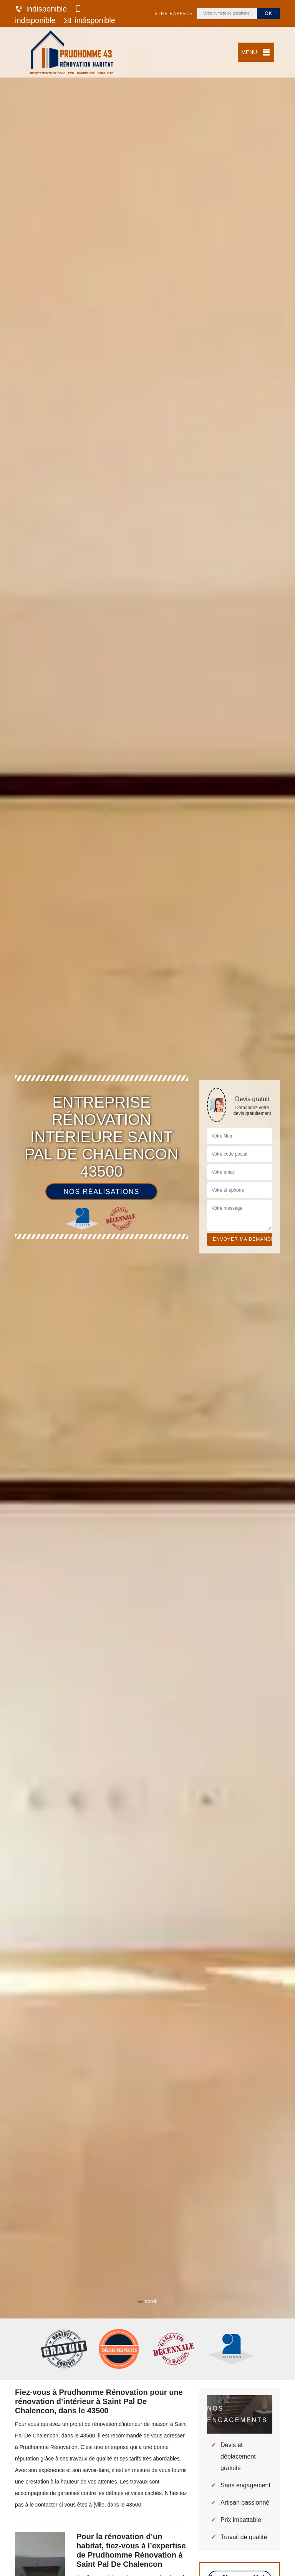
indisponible (41, 9)
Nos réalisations (101, 1192)
